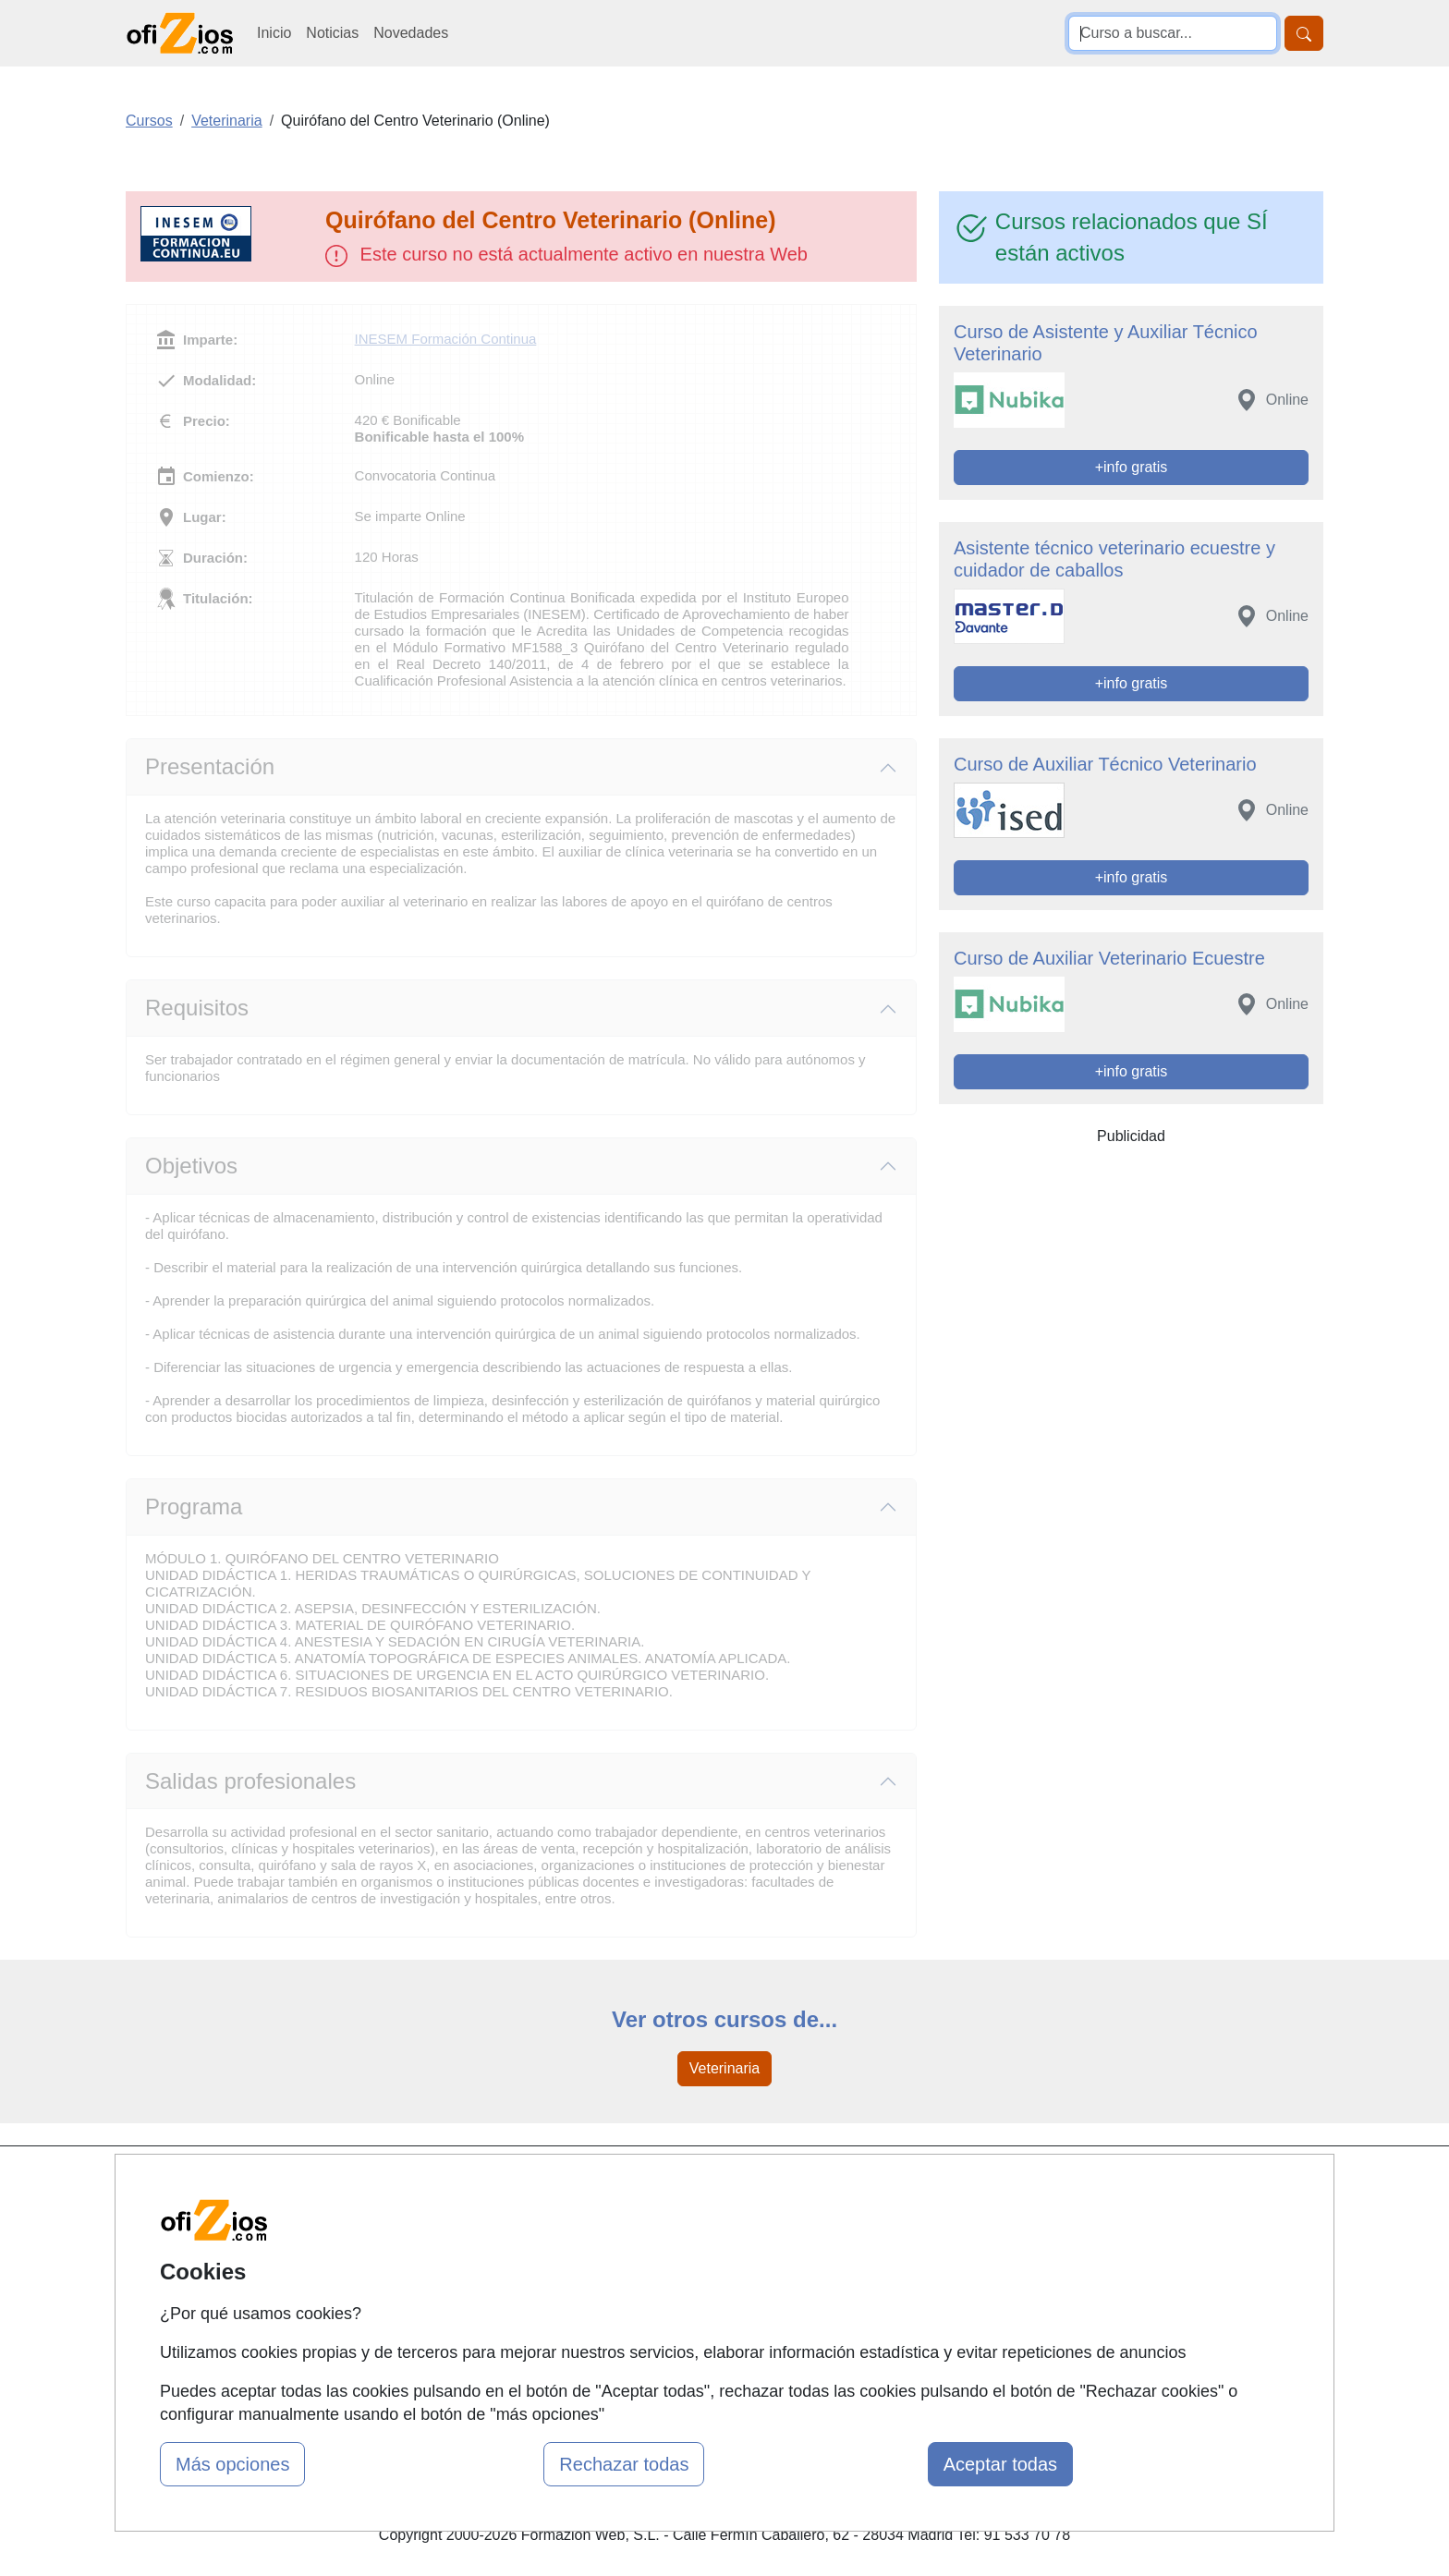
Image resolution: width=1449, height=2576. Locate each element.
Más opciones (232, 2464)
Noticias (332, 33)
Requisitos (197, 1007)
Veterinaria (725, 2068)
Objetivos (191, 1165)
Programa (193, 1506)
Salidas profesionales (250, 1780)
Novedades (410, 33)
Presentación (209, 766)
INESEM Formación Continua (446, 338)
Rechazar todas (623, 2464)
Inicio (274, 33)
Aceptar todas (1000, 2464)
